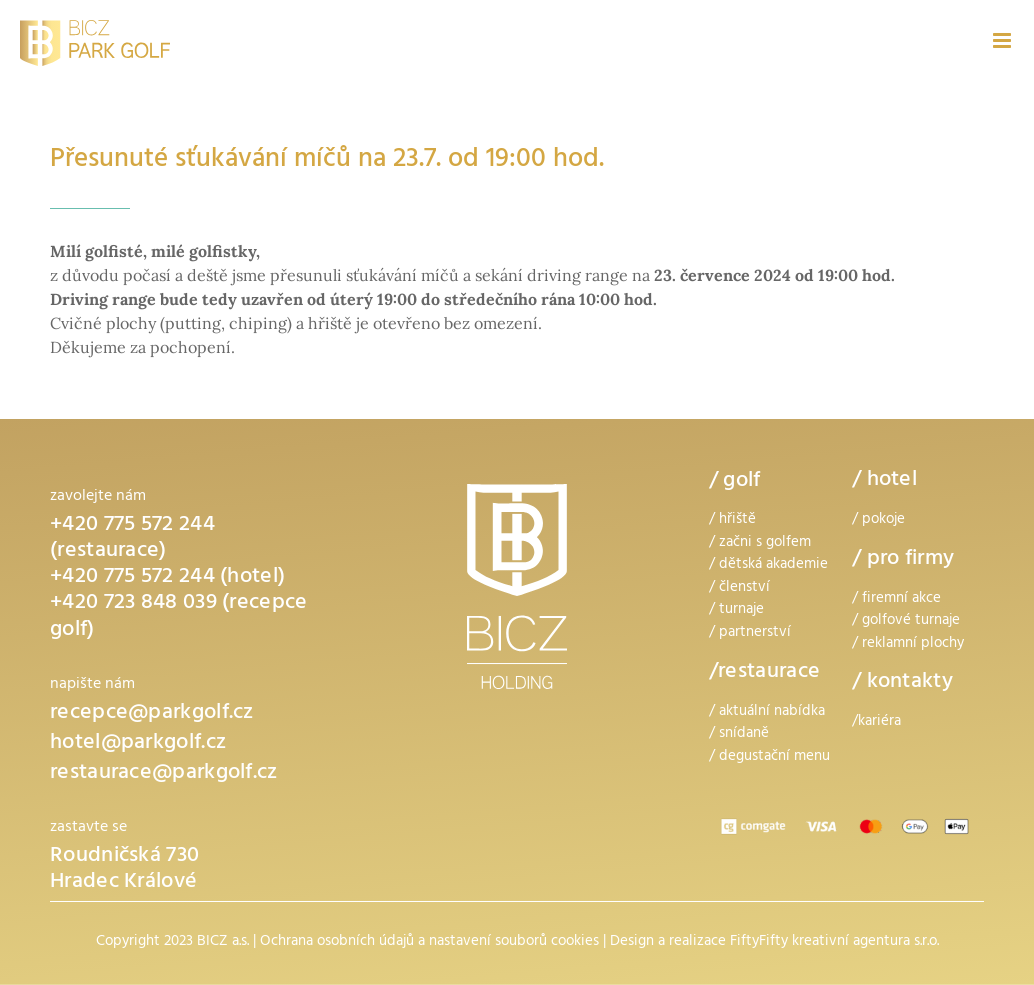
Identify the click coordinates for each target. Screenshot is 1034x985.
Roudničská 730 (124, 857)
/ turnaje (736, 610)
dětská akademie (773, 565)
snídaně (744, 734)
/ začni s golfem (760, 543)
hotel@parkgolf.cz (138, 744)
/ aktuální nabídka (767, 712)
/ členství (739, 588)
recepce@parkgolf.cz (152, 714)
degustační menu (774, 757)
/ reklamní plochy (908, 644)
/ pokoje (878, 520)
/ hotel (884, 481)
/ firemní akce (896, 599)
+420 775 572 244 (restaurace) (132, 539)
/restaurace (764, 673)
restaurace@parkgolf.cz (164, 774)
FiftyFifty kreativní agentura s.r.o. (834, 942)
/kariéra (876, 722)
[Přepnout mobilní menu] (1003, 40)
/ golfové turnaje (906, 621)
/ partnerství (750, 633)
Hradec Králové (123, 883)
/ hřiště (732, 520)
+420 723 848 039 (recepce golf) (179, 617)
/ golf (735, 482)
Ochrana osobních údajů (337, 942)
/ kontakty (902, 683)
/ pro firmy (903, 560)
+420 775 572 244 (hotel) (167, 578)
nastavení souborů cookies (514, 942)
